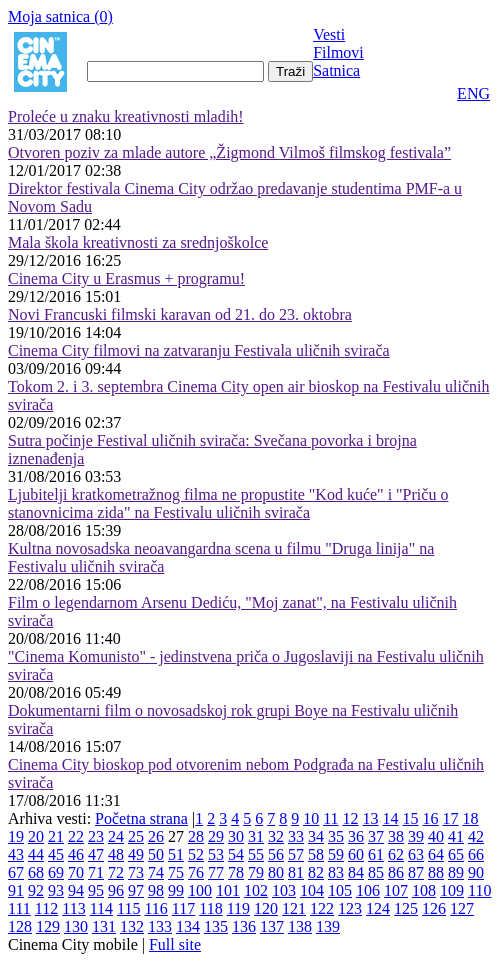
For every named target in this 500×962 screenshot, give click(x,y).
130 (76, 926)
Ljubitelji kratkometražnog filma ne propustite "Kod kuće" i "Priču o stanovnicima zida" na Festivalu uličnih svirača (228, 503)
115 (128, 908)
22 (76, 836)
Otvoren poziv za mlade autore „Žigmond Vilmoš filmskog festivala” (229, 152)
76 (196, 872)
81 (296, 872)
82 (316, 872)
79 (256, 872)
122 (322, 908)
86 (396, 872)
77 (216, 872)
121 (294, 908)
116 (155, 908)
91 (16, 890)
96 (116, 890)
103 (284, 890)
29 (216, 836)
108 (424, 890)
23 (96, 836)
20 (36, 836)
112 (46, 908)
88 (436, 872)
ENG (473, 93)
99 (176, 890)
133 (160, 926)
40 (436, 836)
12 (351, 818)
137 (272, 926)
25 (136, 836)
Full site (175, 944)
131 (104, 926)
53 (216, 854)
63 (416, 854)
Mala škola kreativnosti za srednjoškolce (138, 242)
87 (416, 872)
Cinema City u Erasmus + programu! (126, 278)
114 (101, 908)
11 (330, 818)
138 (300, 926)
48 (116, 854)
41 (456, 836)
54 (236, 854)
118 (210, 908)
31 (256, 836)
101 (228, 890)
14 (391, 818)
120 (266, 908)
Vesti (329, 34)
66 (476, 854)
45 (56, 854)
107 (396, 890)
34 (316, 836)
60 (356, 854)
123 (350, 908)
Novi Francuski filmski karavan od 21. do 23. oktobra (180, 314)
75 (176, 872)
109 (452, 890)
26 (156, 836)
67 (16, 872)
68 (36, 872)
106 (368, 890)
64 (436, 854)
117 (183, 908)
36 (356, 836)
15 (411, 818)
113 (73, 908)
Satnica (336, 70)
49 (136, 854)
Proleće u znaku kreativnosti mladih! (125, 116)
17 (451, 818)
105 (340, 890)
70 (76, 872)
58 (316, 854)
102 (256, 890)
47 (96, 854)
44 (36, 854)
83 (336, 872)
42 (476, 836)
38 (396, 836)
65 (456, 854)
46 (76, 854)
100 (200, 890)
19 (16, 836)
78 (236, 872)
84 (356, 872)
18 (471, 818)
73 (136, 872)
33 (296, 836)
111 (19, 908)
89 (456, 872)
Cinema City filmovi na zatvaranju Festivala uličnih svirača (199, 350)
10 (311, 818)
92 (36, 890)
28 (196, 836)
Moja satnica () (60, 16)
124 (378, 908)
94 (76, 890)
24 (116, 836)
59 (336, 854)
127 (462, 908)
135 (216, 926)
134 (188, 926)
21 (56, 836)
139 (328, 926)
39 (416, 836)
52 (196, 854)
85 (376, 872)
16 (431, 818)
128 (20, 926)
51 (176, 854)
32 (276, 836)
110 (479, 890)
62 (396, 854)
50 (156, 854)
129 (48, 926)
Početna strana (141, 818)
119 (238, 908)
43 (16, 854)
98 (156, 890)
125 (406, 908)
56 (276, 854)
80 (276, 872)
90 (476, 872)
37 (376, 836)
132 (132, 926)
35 (336, 836)
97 (136, 890)
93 (56, 890)
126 (434, 908)
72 (116, 872)
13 (371, 818)
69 (56, 872)
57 (296, 854)
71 (96, 872)
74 (156, 872)
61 (376, 854)
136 (244, 926)
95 (96, 890)
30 (236, 836)
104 (312, 890)
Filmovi (338, 52)
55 (256, 854)
